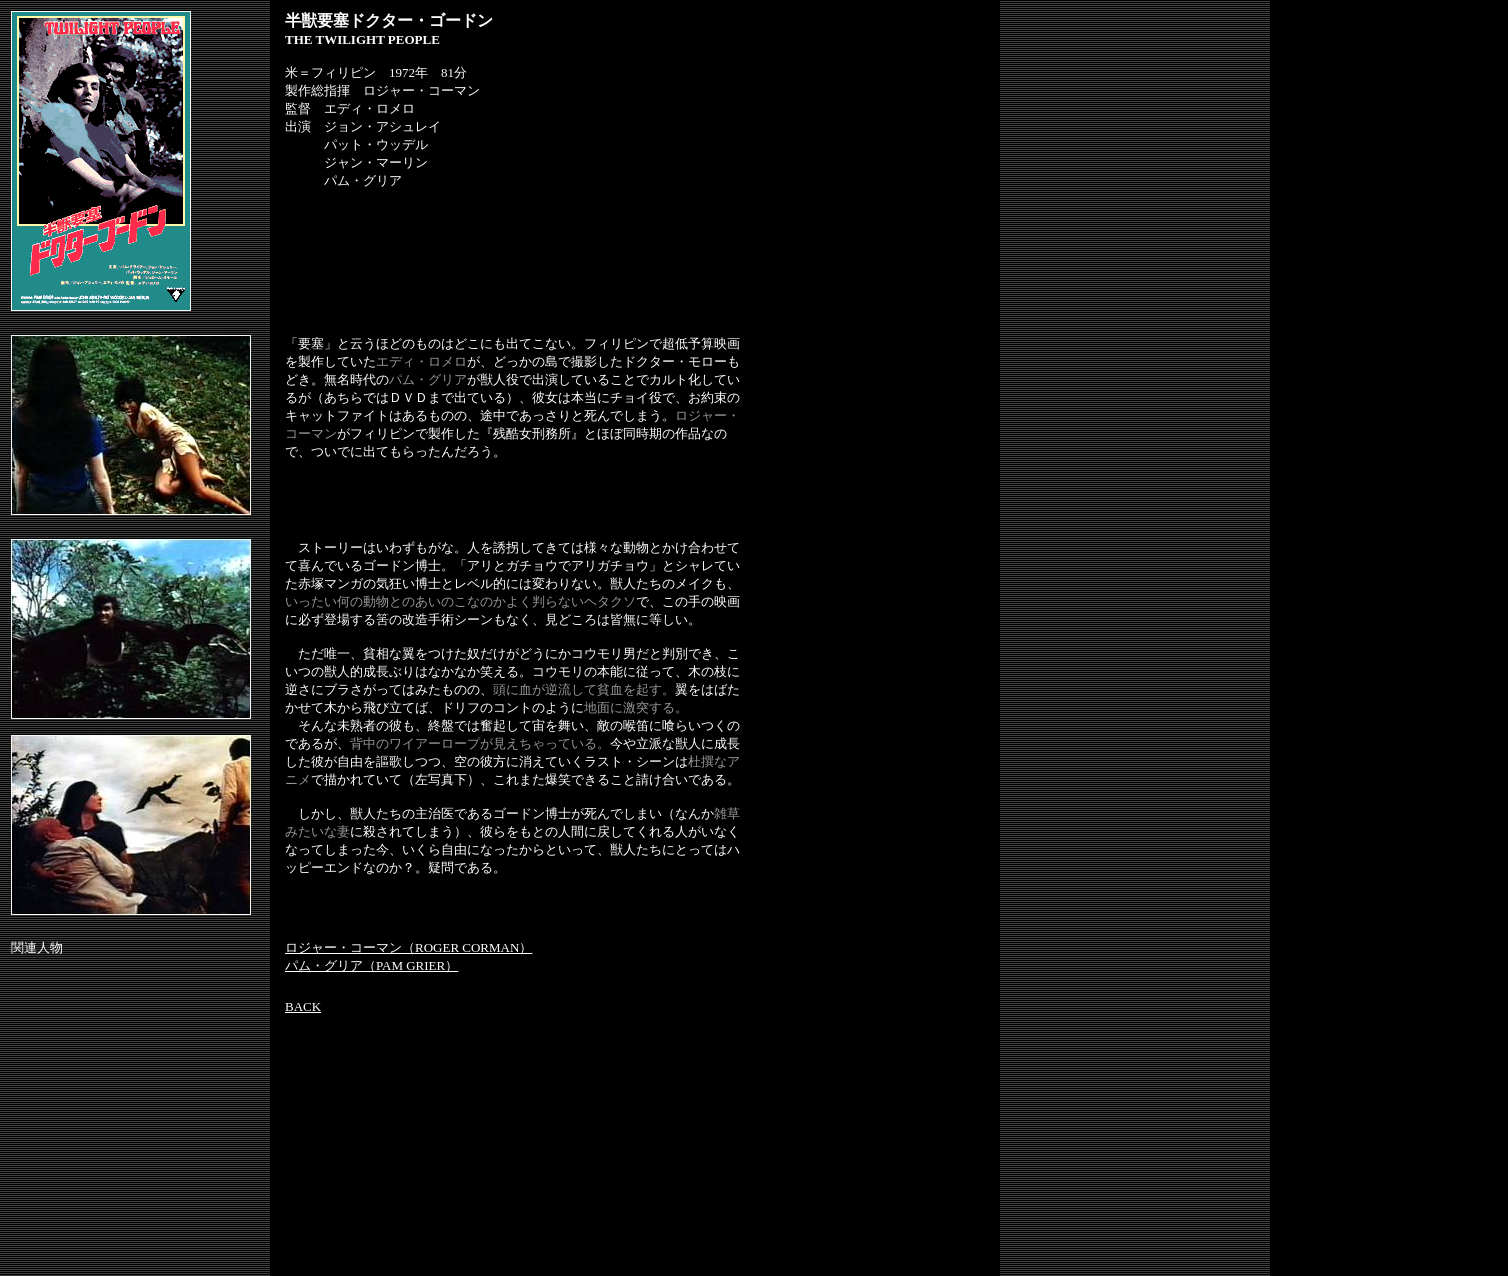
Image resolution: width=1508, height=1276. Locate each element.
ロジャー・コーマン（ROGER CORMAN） (408, 947)
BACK (303, 1006)
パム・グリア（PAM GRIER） (371, 965)
